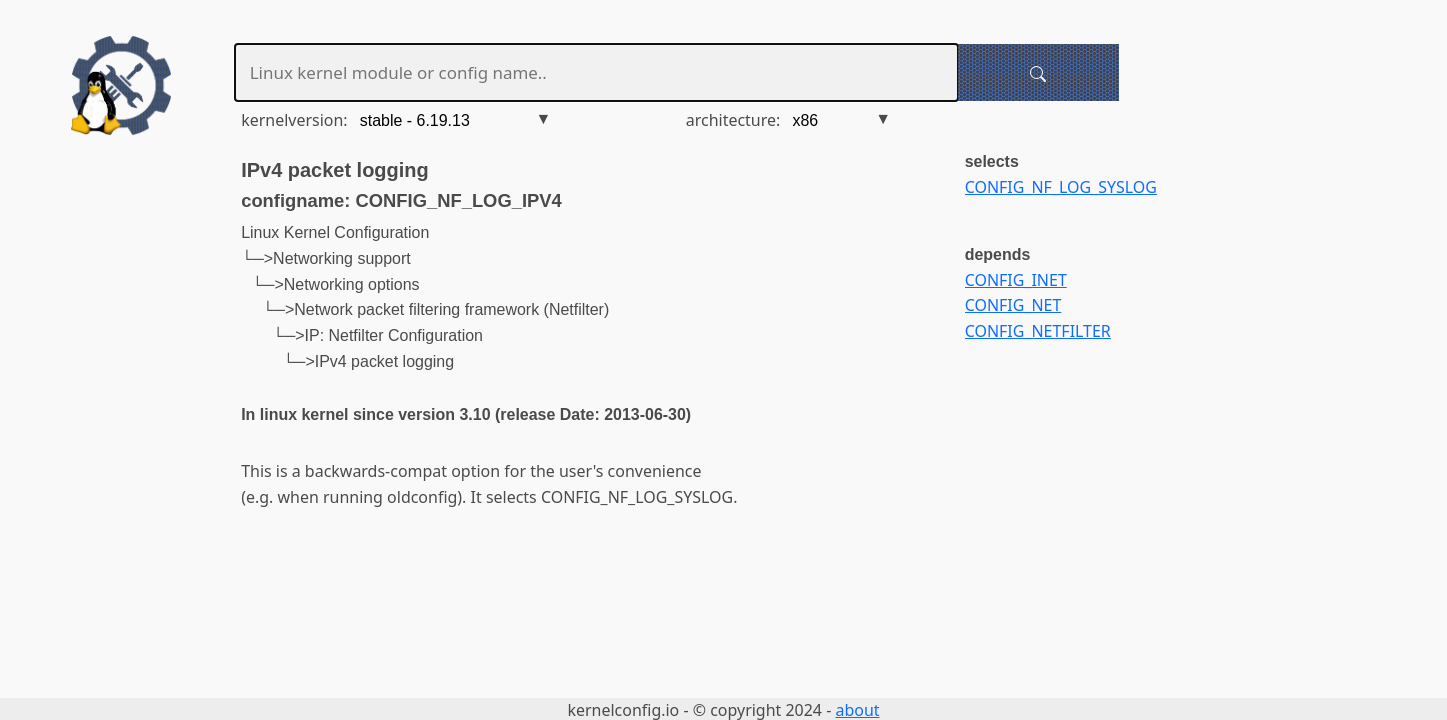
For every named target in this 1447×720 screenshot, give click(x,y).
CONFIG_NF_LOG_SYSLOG (1061, 187)
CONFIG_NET (1013, 305)
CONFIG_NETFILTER (1038, 331)
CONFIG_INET (1016, 280)
